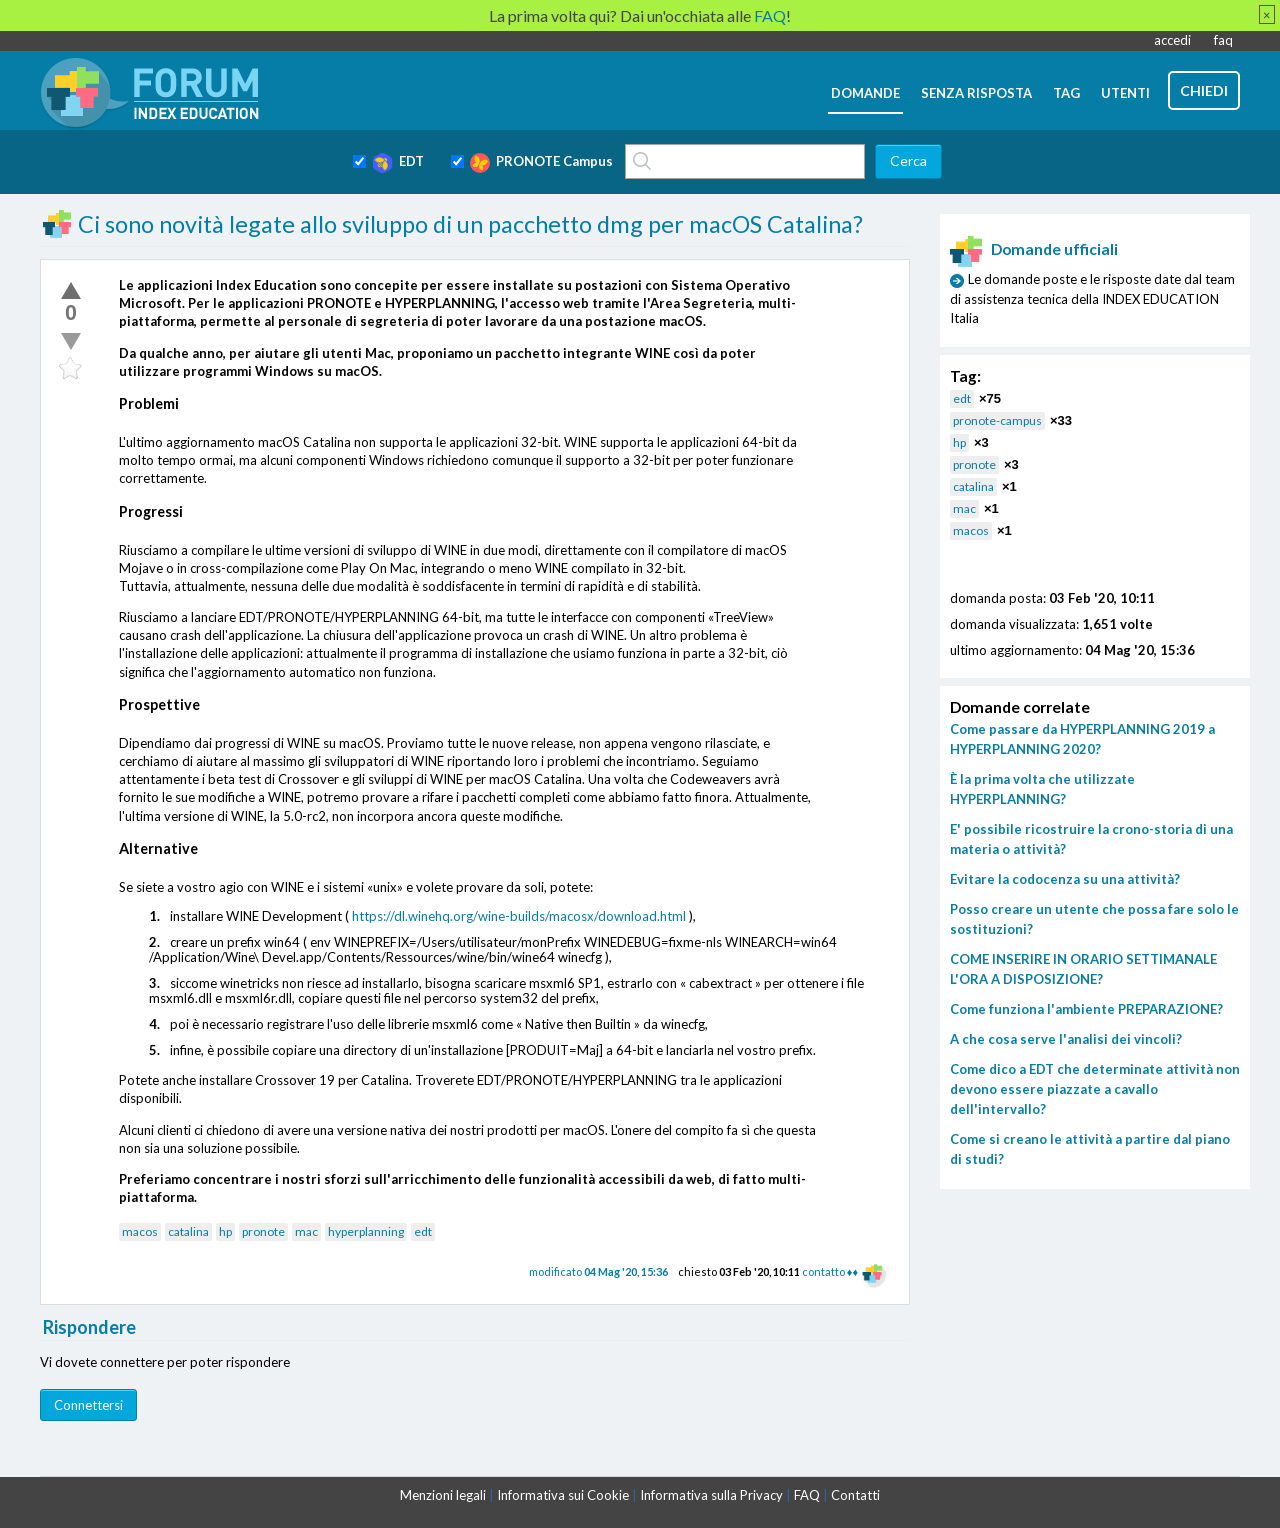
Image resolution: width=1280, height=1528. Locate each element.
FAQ (807, 1495)
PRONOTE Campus (541, 163)
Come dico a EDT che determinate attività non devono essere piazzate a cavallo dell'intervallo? (1095, 1089)
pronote (263, 1231)
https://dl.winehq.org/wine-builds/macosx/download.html (519, 916)
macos (140, 1231)
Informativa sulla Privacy (711, 1495)
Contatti (855, 1495)
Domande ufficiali (1034, 249)
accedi (1172, 40)
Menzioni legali (443, 1495)
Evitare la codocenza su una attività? (1065, 879)
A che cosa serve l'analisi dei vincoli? (1066, 1039)
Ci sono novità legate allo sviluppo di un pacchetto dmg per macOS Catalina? (470, 224)
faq (1223, 40)
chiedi (1204, 90)
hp (225, 1231)
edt (423, 1231)
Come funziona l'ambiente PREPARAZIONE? (1086, 1009)
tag (1066, 93)
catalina (188, 1231)
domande (865, 93)
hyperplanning (366, 1231)
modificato (598, 1271)
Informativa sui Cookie (563, 1495)
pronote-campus (997, 420)
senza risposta (976, 93)
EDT (398, 163)
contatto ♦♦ (830, 1271)
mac (306, 1231)
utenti (1125, 93)
